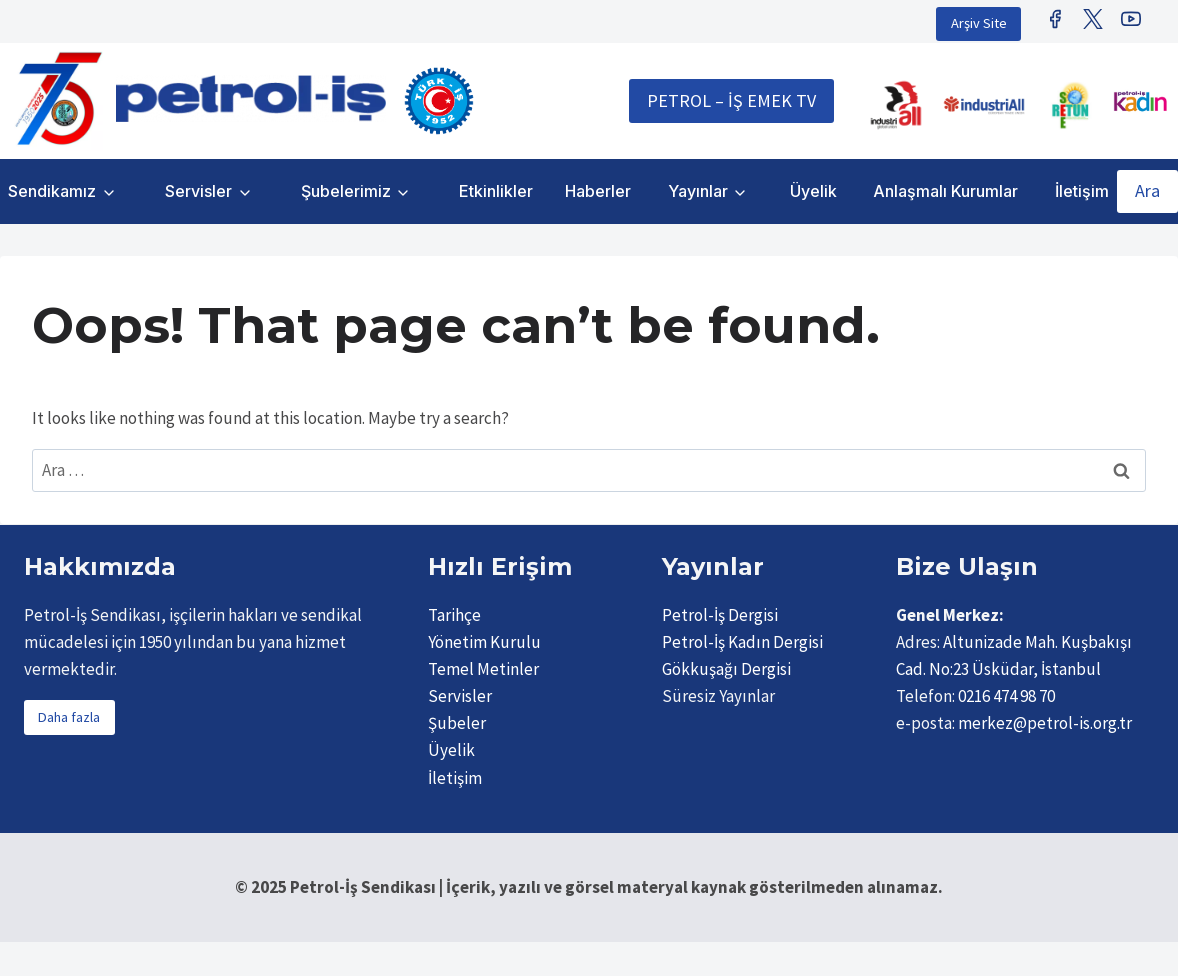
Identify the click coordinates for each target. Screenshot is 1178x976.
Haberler (598, 191)
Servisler (198, 191)
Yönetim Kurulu (484, 642)
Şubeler (457, 723)
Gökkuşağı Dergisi (726, 669)
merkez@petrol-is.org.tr (1045, 723)
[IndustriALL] (896, 105)
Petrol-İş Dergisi (720, 615)
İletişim (1082, 191)
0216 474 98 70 (1006, 696)
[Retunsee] (1072, 105)
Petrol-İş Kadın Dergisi (742, 642)
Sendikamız (52, 191)
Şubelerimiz (346, 191)
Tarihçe (454, 615)
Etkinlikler (496, 191)
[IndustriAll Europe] (984, 105)
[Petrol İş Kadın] (1140, 101)
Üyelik (813, 191)
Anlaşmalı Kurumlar (945, 191)
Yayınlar (698, 191)
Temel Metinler (483, 669)
